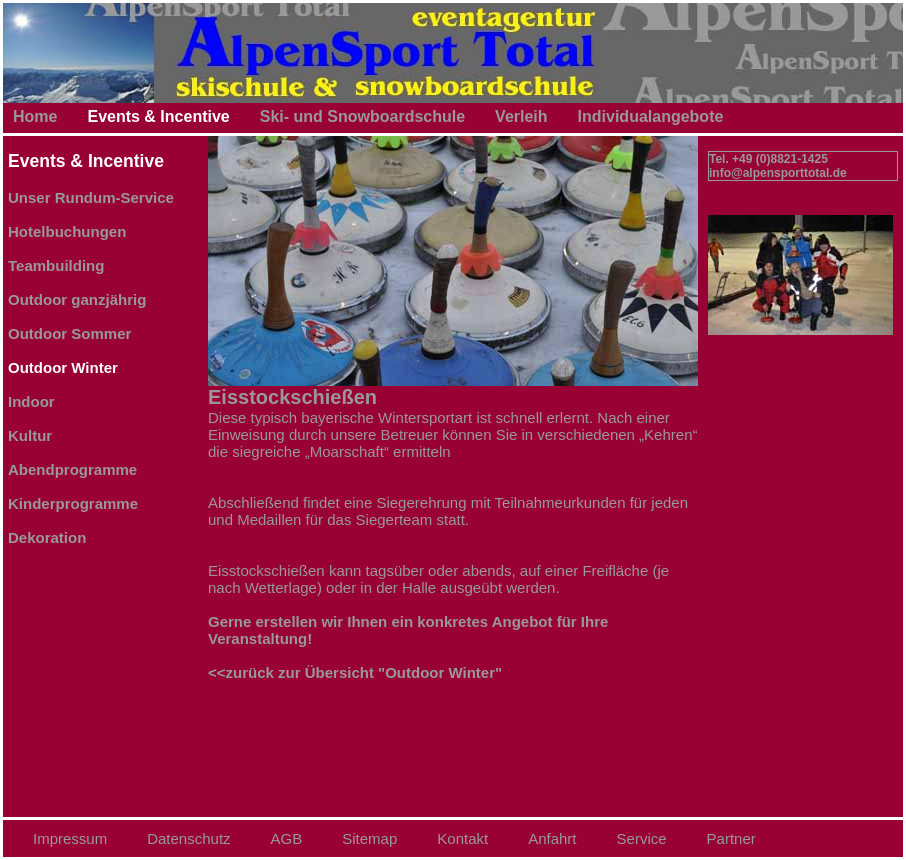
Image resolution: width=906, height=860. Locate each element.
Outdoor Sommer (69, 333)
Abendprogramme (72, 469)
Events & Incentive (158, 116)
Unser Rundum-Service (91, 197)
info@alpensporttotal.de (778, 173)
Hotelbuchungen (67, 231)
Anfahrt (552, 838)
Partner (731, 838)
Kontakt (462, 838)
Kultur (30, 435)
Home (35, 116)
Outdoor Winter (63, 367)
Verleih (521, 116)
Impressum (70, 838)
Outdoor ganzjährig (77, 299)
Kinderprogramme (73, 503)
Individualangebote (651, 116)
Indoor (31, 401)
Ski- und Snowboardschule (362, 116)
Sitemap (369, 838)
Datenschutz (188, 838)
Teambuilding (56, 265)
